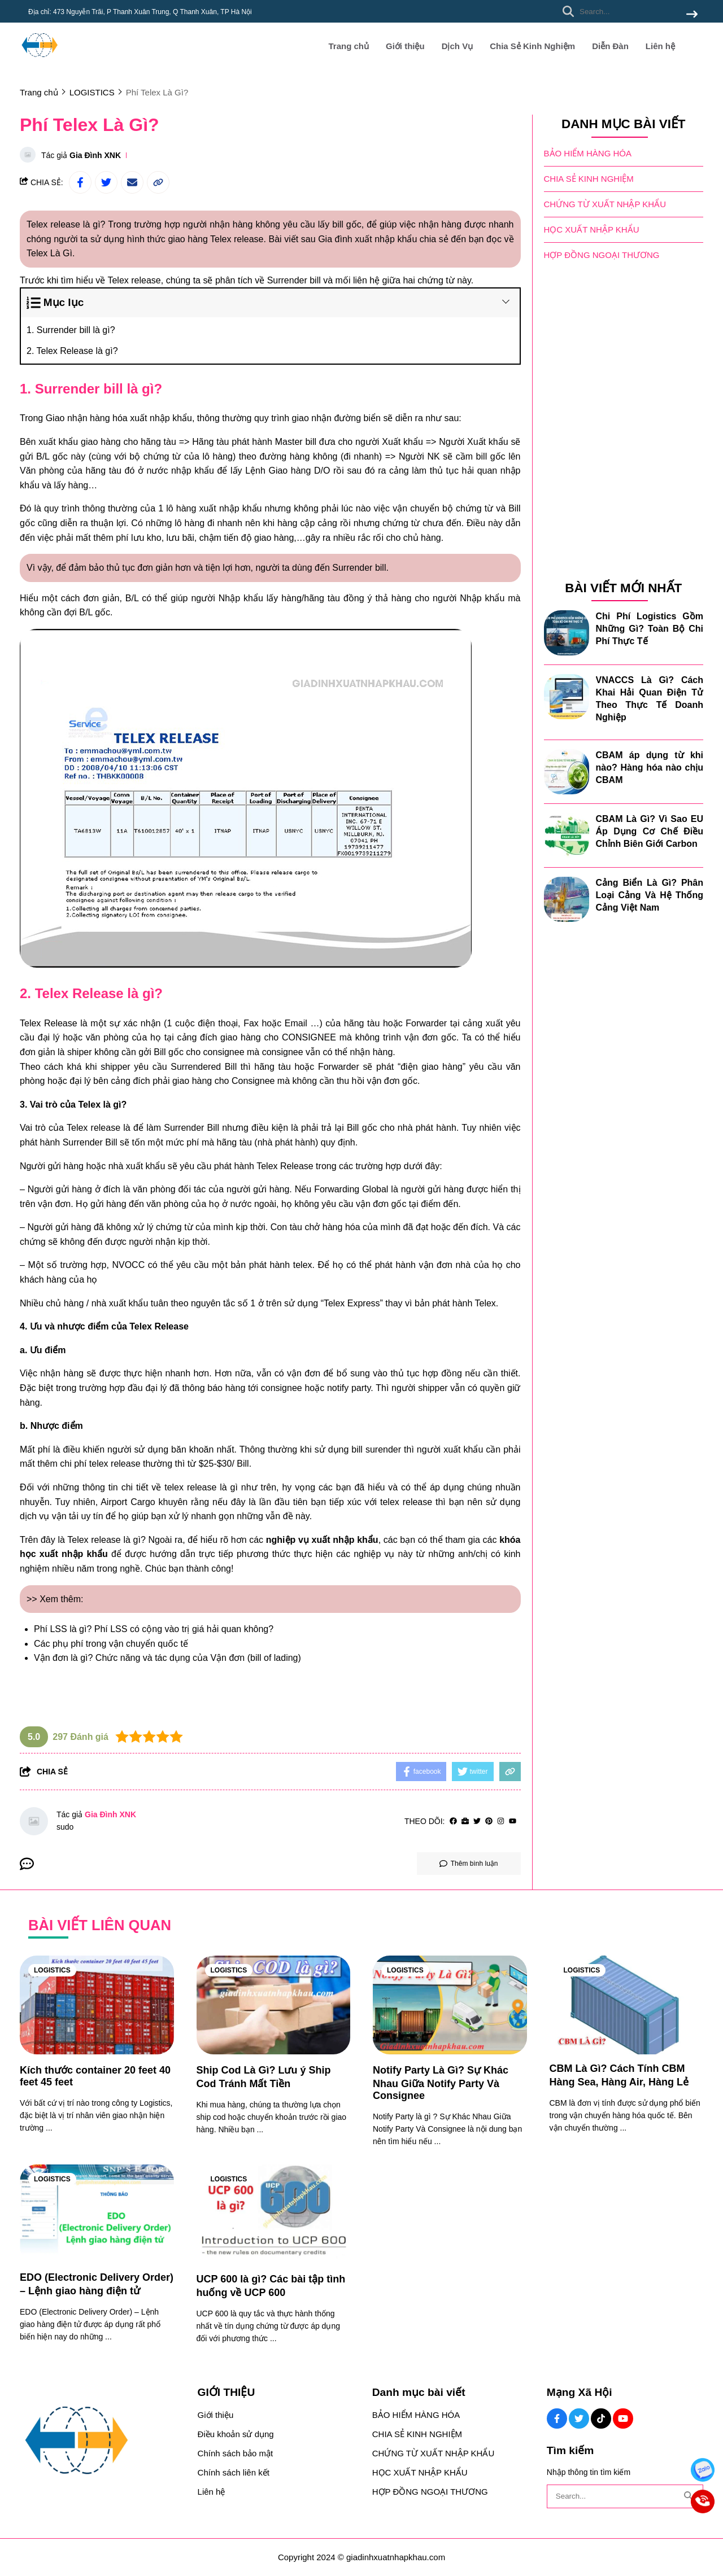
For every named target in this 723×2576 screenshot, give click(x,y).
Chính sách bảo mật (235, 2453)
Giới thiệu (405, 46)
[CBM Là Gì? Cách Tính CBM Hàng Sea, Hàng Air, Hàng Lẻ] (627, 2005)
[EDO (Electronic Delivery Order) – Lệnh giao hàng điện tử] (97, 2213)
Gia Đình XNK (95, 155)
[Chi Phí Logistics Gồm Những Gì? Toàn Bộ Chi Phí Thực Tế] (566, 632)
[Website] (465, 1821)
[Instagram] (500, 1821)
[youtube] (512, 1821)
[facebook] (453, 1821)
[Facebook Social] (557, 2418)
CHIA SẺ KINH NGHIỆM (589, 178)
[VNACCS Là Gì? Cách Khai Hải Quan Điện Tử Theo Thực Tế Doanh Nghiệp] (566, 696)
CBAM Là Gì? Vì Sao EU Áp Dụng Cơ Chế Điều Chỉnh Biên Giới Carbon (650, 831)
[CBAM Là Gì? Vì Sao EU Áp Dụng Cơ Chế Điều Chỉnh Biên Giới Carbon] (566, 835)
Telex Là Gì (49, 253)
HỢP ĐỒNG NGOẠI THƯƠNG (602, 255)
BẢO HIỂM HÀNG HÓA (588, 153)
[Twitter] (477, 1821)
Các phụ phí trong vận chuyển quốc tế (111, 1643)
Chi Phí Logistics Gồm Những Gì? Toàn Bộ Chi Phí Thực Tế (650, 628)
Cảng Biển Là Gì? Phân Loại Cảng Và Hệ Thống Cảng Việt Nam (650, 895)
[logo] (39, 62)
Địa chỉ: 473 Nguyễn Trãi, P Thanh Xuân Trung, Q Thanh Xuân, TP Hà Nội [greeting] (140, 12)
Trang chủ (348, 46)
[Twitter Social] (579, 2418)
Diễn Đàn (610, 46)
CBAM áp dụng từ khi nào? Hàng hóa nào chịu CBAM (650, 767)
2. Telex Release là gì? (72, 351)
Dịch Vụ (457, 46)
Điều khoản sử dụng (236, 2434)
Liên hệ (660, 46)
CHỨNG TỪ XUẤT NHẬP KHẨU (605, 204)
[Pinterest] (489, 1821)
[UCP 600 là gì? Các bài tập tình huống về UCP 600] (274, 2213)
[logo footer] (102, 2441)
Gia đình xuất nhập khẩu (367, 239)
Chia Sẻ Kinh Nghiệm (532, 46)
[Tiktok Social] (601, 2418)
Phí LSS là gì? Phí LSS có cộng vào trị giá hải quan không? (153, 1629)
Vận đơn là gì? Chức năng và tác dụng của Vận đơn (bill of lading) (167, 1658)
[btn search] (692, 15)
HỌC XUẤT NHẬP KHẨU (591, 229)
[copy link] (158, 182)
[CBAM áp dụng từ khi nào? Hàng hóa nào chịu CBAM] (566, 771)
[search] (627, 11)
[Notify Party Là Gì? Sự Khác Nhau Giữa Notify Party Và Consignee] (450, 2005)
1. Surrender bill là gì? (71, 330)
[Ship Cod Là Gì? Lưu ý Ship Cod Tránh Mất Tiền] (274, 2005)
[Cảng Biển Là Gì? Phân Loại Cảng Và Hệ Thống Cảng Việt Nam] (566, 899)
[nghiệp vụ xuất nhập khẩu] (322, 1540)
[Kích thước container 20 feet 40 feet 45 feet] (97, 2005)
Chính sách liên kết (233, 2472)
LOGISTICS (52, 1970)
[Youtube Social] (623, 2418)
